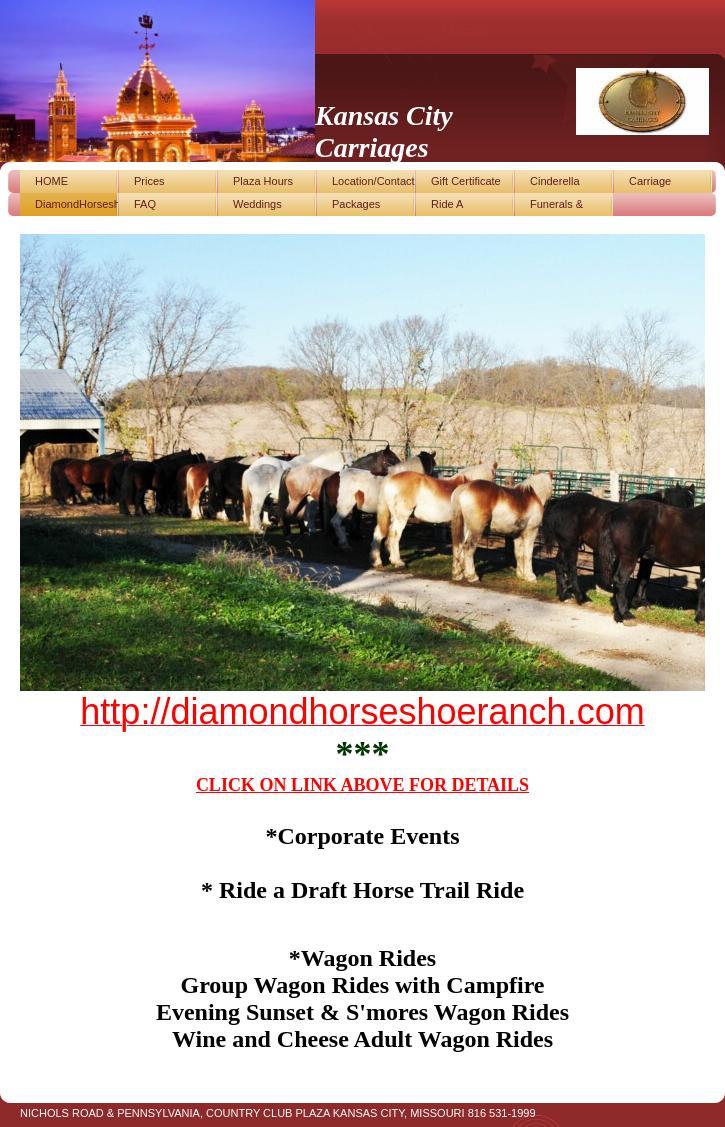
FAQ (145, 204)
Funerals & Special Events (566, 207)
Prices (149, 181)
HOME (51, 181)
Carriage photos (650, 184)
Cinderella (555, 181)
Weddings (257, 204)
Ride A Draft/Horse (459, 207)
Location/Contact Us (373, 184)
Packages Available (356, 207)
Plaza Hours (263, 181)
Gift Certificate (466, 181)
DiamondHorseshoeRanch (76, 204)
